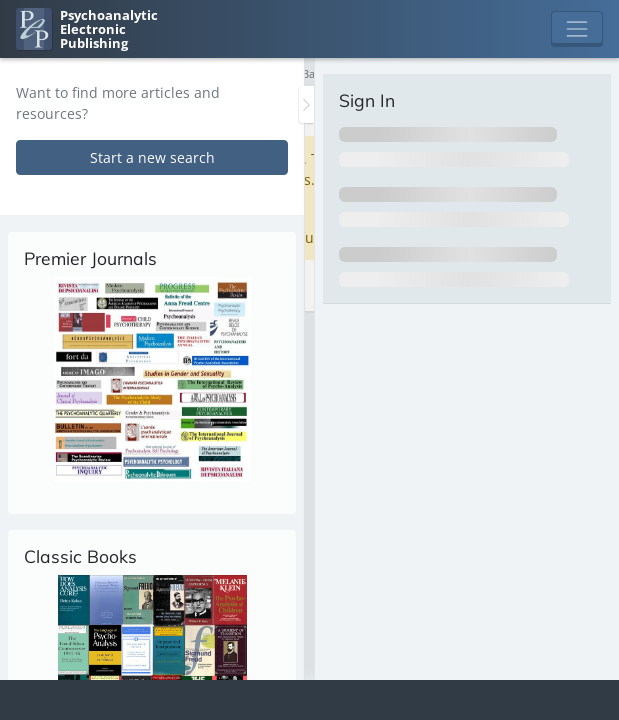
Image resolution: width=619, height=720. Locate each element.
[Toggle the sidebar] (306, 104)
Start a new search (152, 157)
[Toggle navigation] (577, 29)
